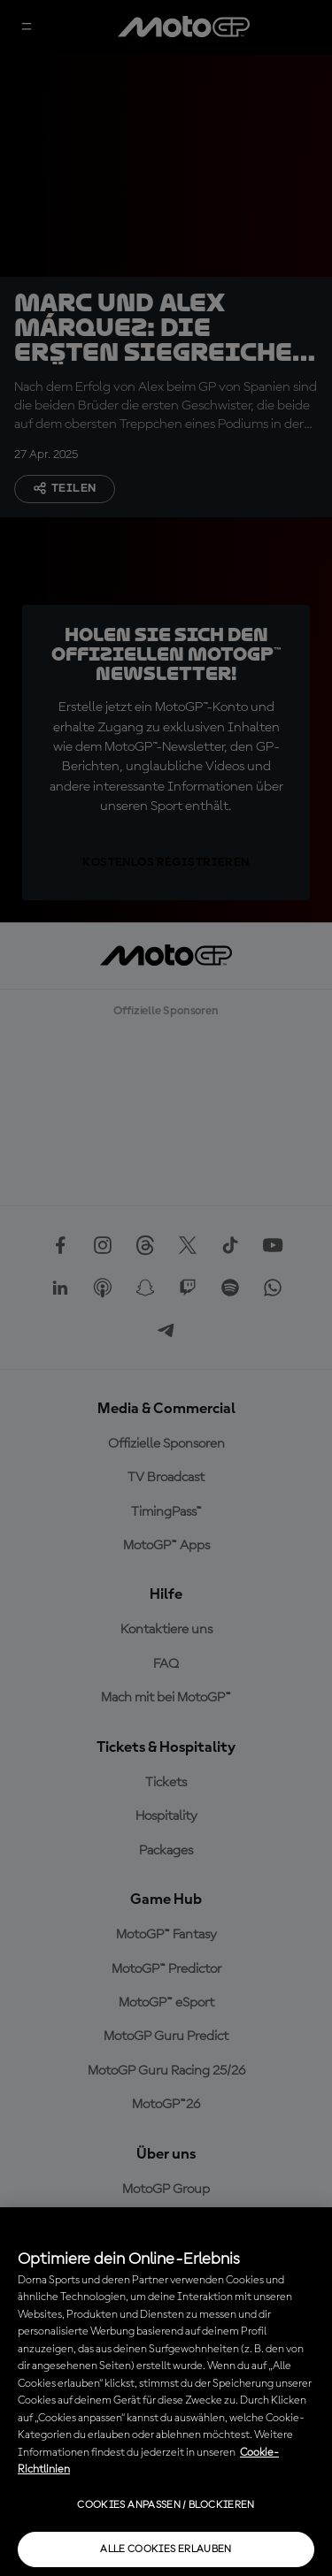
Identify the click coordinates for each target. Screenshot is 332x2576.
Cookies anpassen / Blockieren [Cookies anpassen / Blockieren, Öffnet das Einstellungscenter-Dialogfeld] (165, 2505)
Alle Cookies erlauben (166, 2549)
